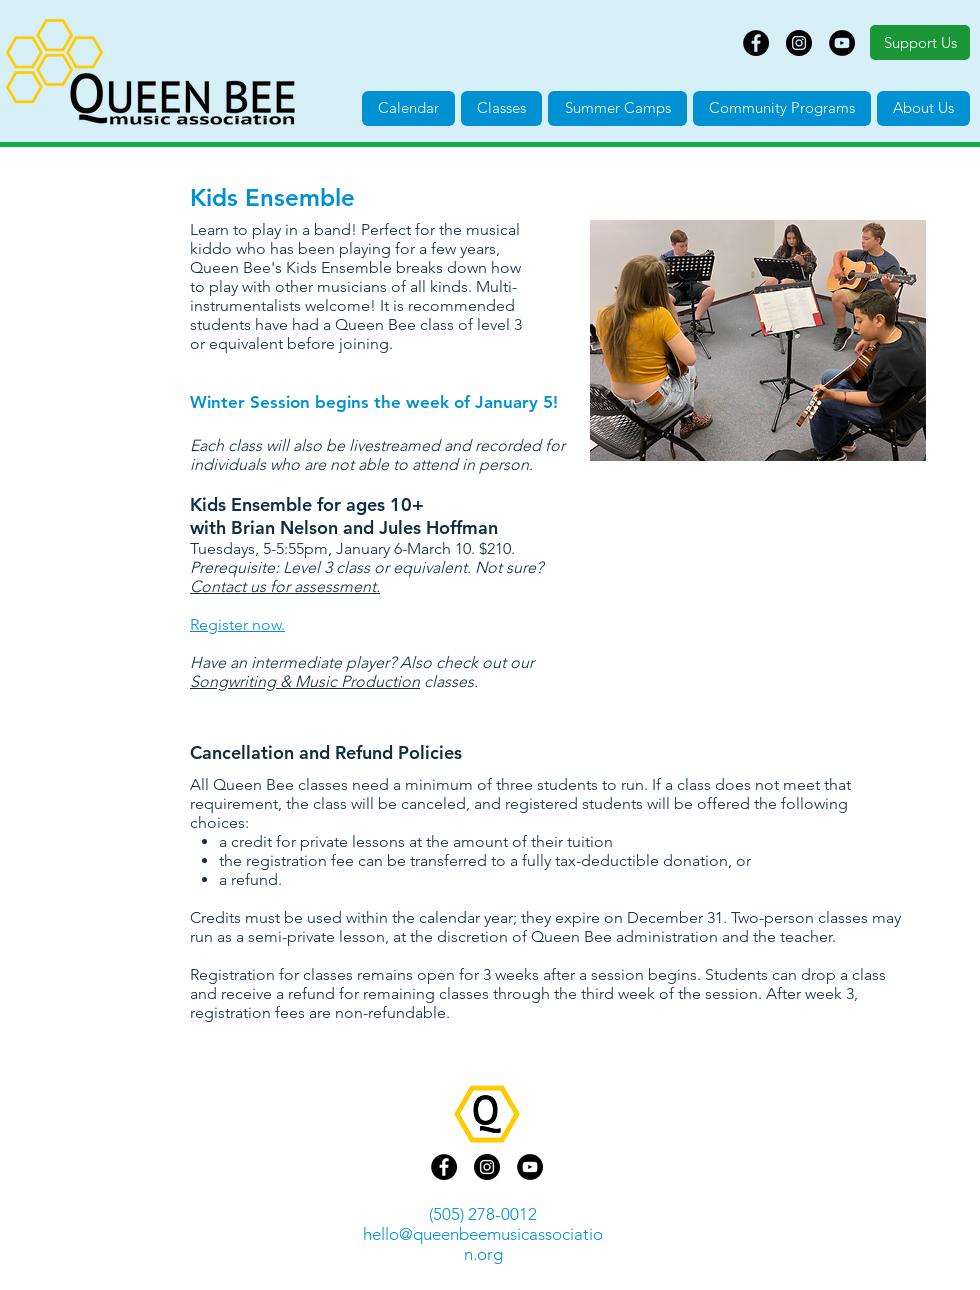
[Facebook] (756, 43)
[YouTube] (842, 43)
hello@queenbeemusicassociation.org (483, 1244)
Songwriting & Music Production (305, 681)
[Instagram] (799, 43)
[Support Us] (920, 42)
